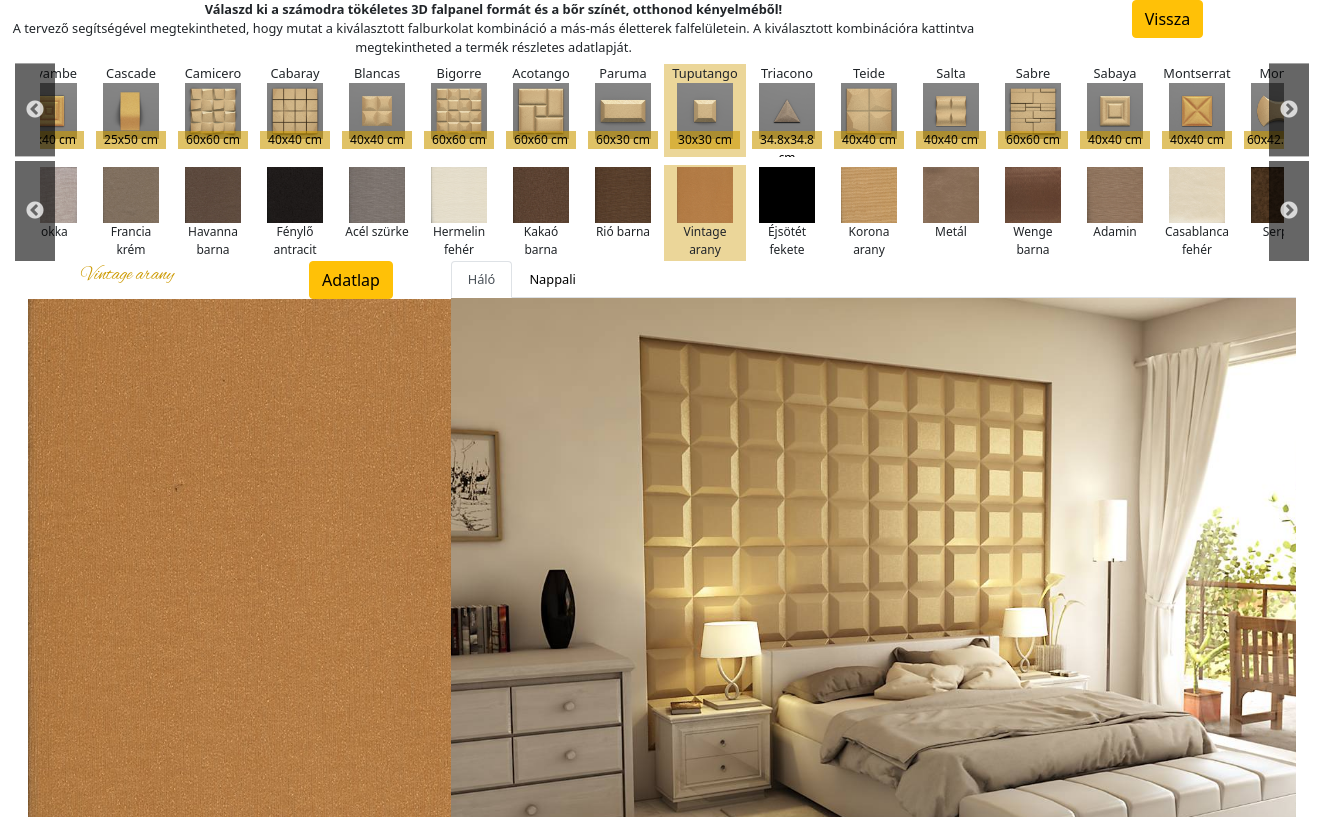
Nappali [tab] (552, 279)
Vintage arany (705, 212)
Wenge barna (1033, 212)
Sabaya (1115, 106)
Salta (951, 106)
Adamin (1115, 203)
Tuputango (705, 106)
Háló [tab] (482, 279)
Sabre (1033, 106)
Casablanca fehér (1197, 212)
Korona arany (869, 212)
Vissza (1168, 19)
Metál (951, 203)
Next (1289, 110)
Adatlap (351, 280)
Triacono (787, 110)
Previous (35, 110)
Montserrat (1197, 106)
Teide (869, 106)
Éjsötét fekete (787, 212)
